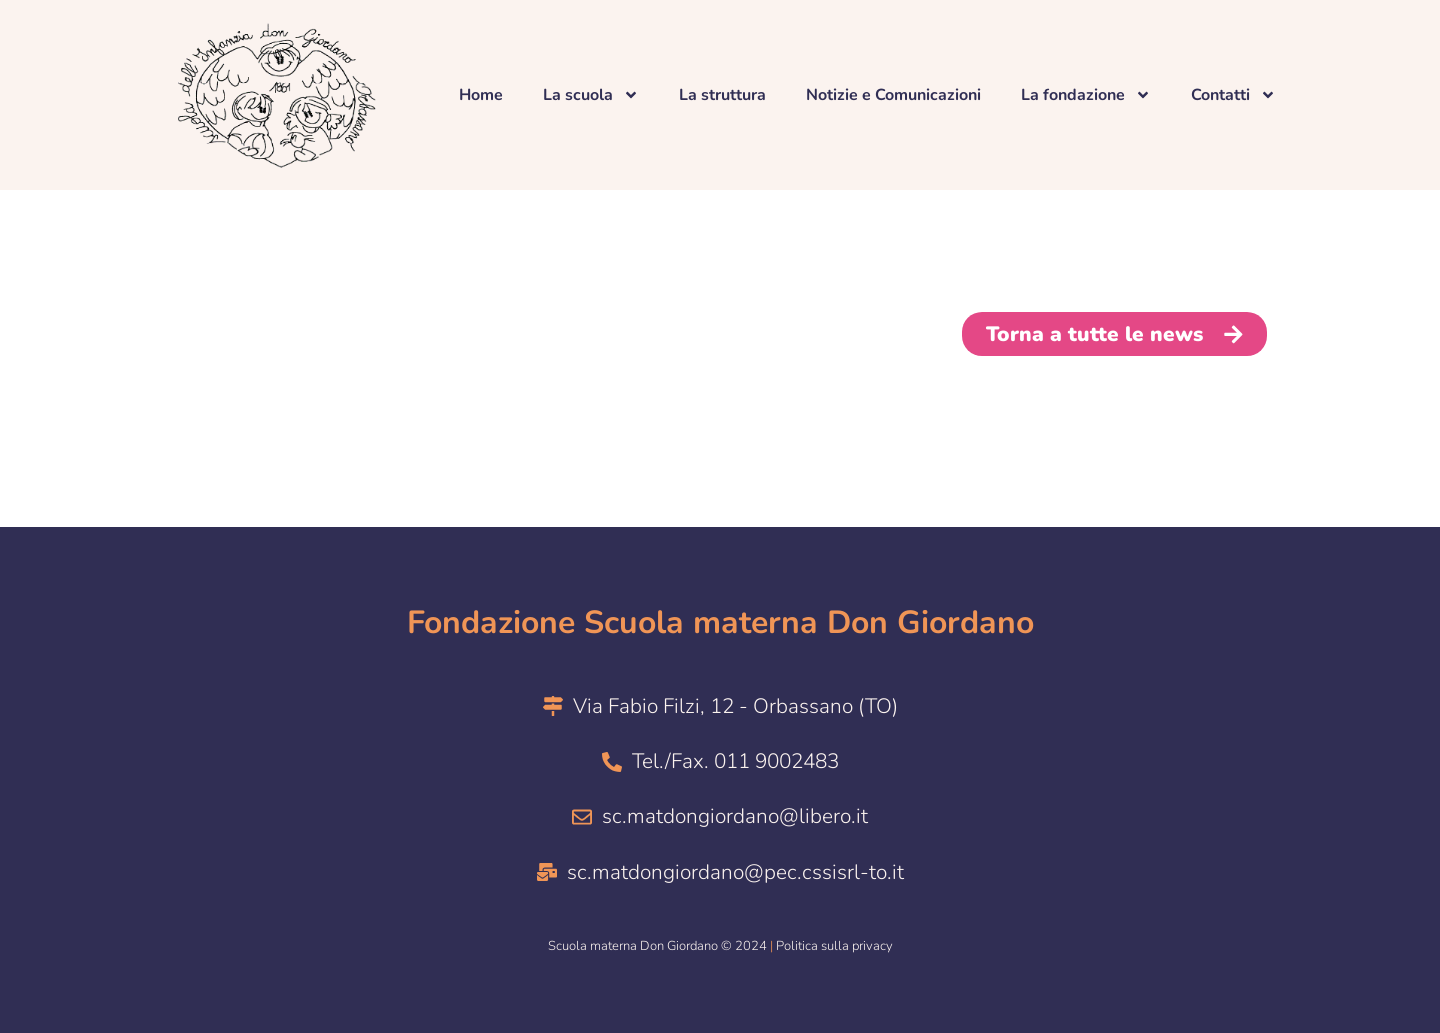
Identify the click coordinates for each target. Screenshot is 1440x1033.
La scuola (591, 95)
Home (481, 95)
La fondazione (1086, 95)
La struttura (722, 95)
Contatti (1233, 95)
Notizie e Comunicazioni (893, 95)
